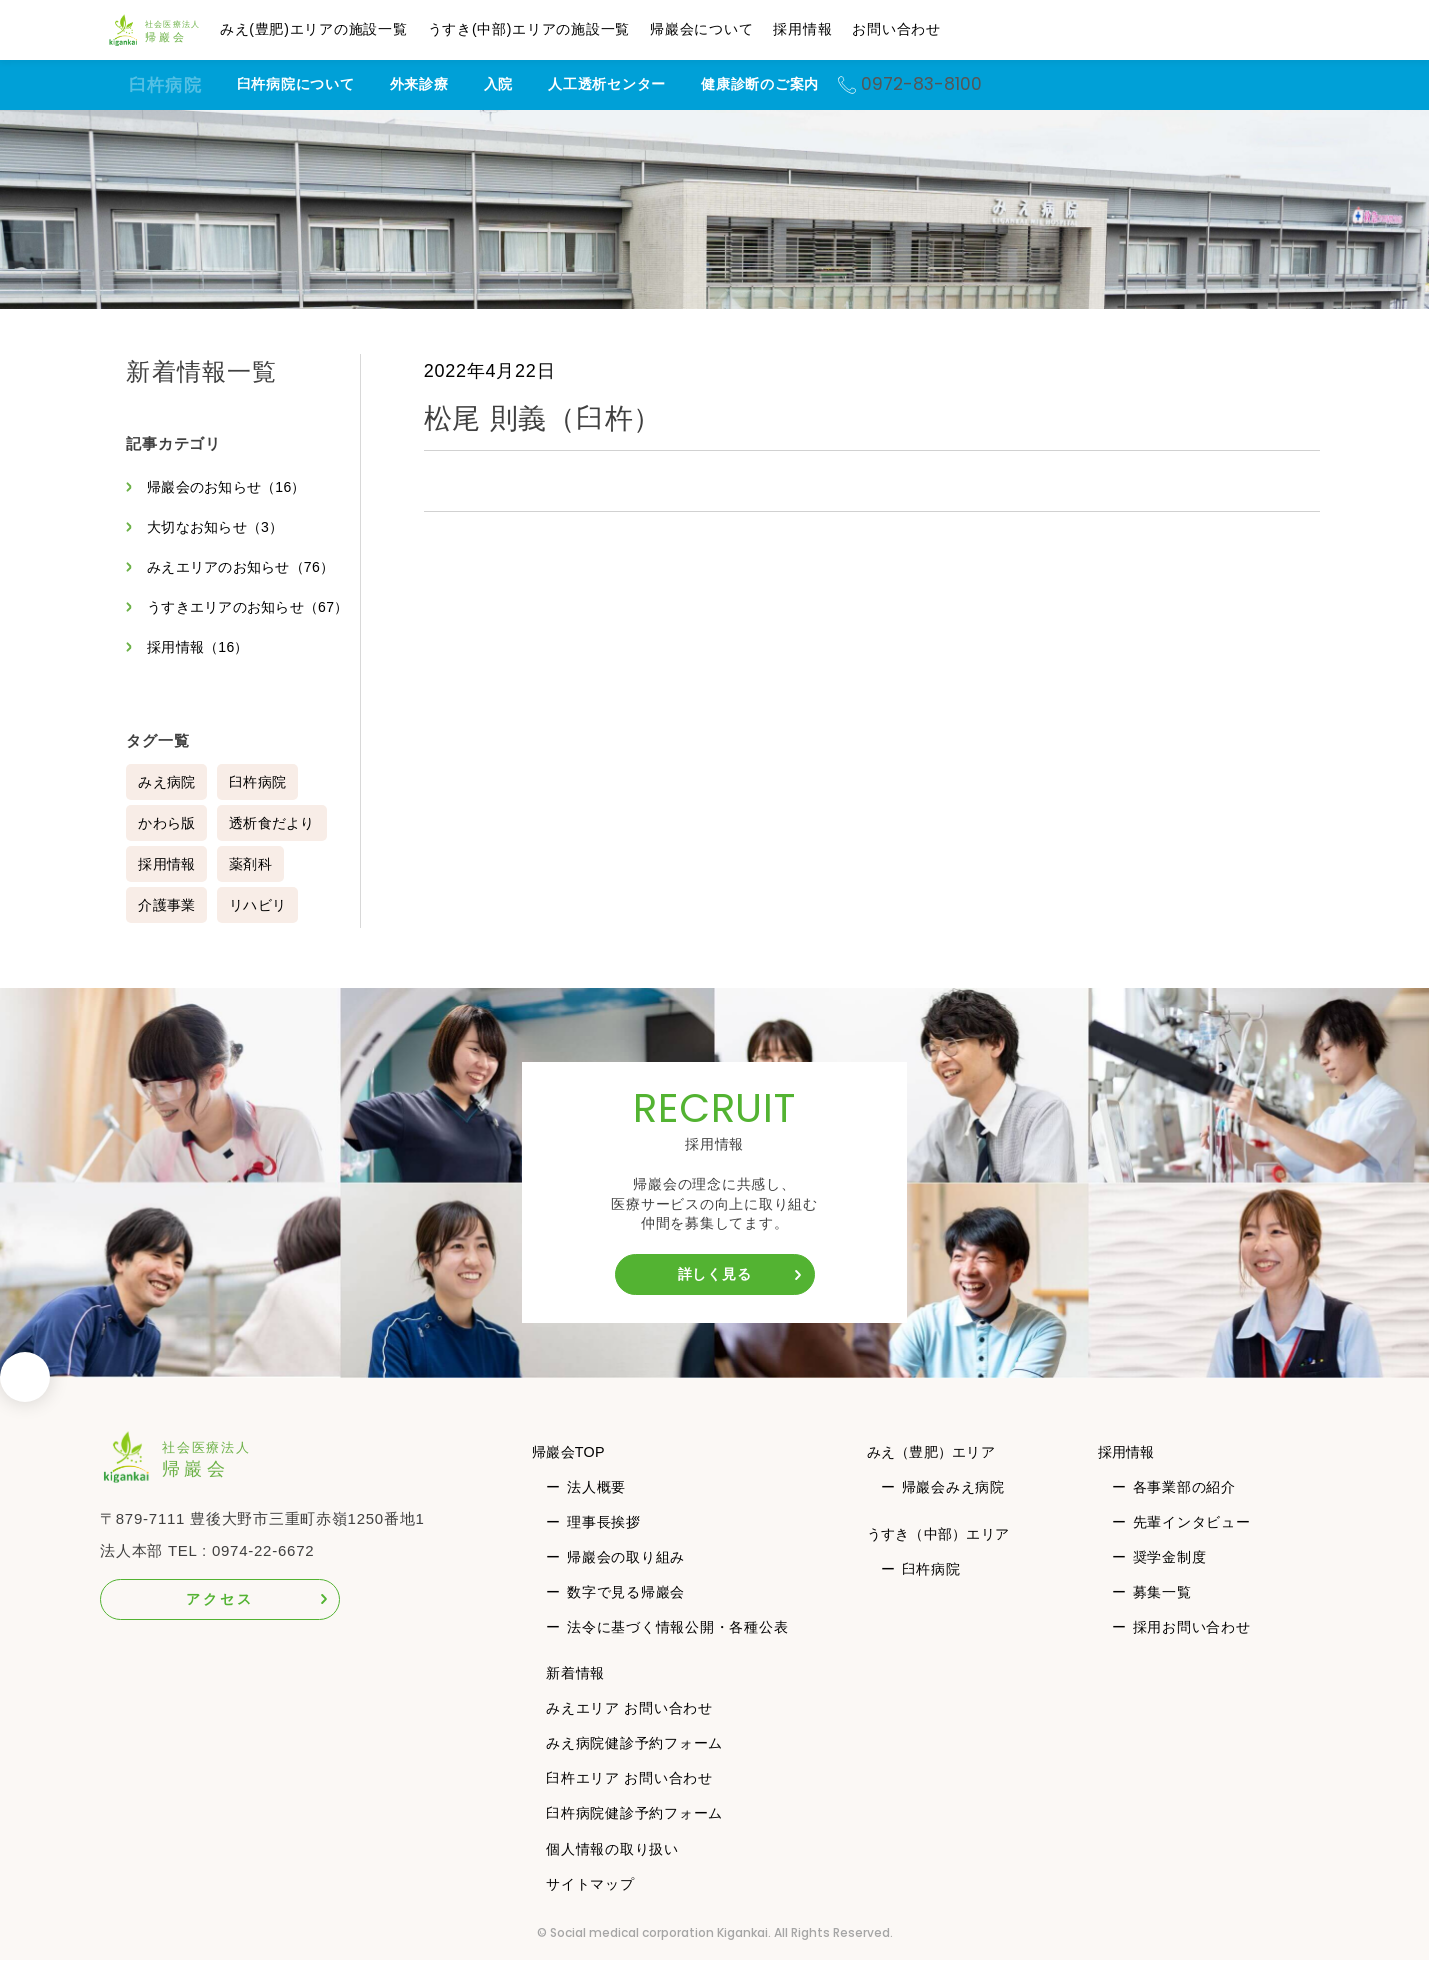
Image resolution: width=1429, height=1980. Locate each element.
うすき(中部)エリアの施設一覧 (562, 29)
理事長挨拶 (604, 1542)
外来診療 (445, 84)
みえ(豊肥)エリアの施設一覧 (347, 29)
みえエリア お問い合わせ (629, 1728)
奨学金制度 (1171, 1577)
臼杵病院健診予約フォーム (634, 1833)
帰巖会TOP (572, 1471)
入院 (525, 84)
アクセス (219, 1619)
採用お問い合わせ (1193, 1647)
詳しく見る (715, 1294)
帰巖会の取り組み (626, 1577)
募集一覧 (1163, 1612)
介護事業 (167, 925)
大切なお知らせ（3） (218, 527)
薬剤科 (253, 884)
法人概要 (596, 1507)
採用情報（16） (201, 667)
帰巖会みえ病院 (951, 1507)
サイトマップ (590, 1904)
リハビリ (260, 925)
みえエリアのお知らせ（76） (245, 567)
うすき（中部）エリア (944, 1553)
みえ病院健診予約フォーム (634, 1763)
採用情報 (836, 29)
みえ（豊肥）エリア (936, 1471)
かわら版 (167, 843)
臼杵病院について (322, 84)
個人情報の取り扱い (612, 1869)
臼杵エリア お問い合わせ (629, 1798)
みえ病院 (167, 802)
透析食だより (275, 843)
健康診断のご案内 (787, 84)
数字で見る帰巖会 (626, 1612)
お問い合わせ (930, 29)
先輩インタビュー (1193, 1542)
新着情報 (575, 1693)
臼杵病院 (165, 85)
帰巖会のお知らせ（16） (230, 487)
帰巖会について (735, 29)
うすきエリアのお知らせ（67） (229, 617)
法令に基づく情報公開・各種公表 (677, 1647)
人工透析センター (634, 84)
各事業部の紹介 (1185, 1507)
